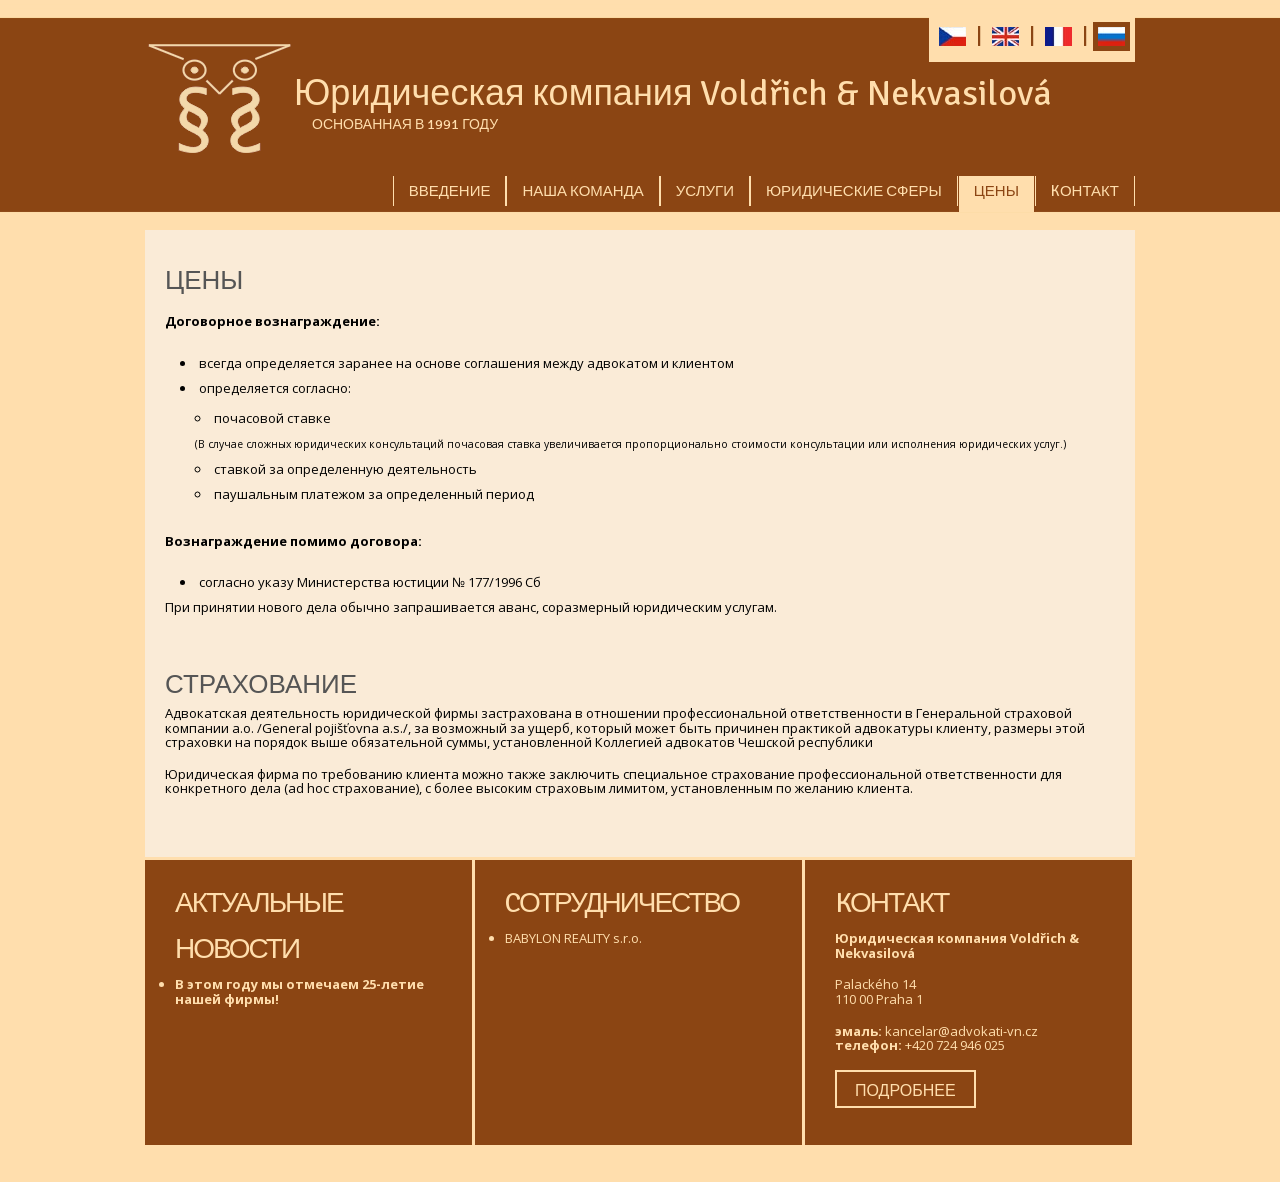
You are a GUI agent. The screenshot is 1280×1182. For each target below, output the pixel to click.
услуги (705, 191)
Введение (450, 191)
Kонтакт (1085, 191)
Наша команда (582, 191)
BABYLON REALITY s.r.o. (573, 938)
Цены (996, 191)
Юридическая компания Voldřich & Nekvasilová (673, 93)
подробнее (905, 1091)
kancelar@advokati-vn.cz (961, 1031)
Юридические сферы (854, 191)
